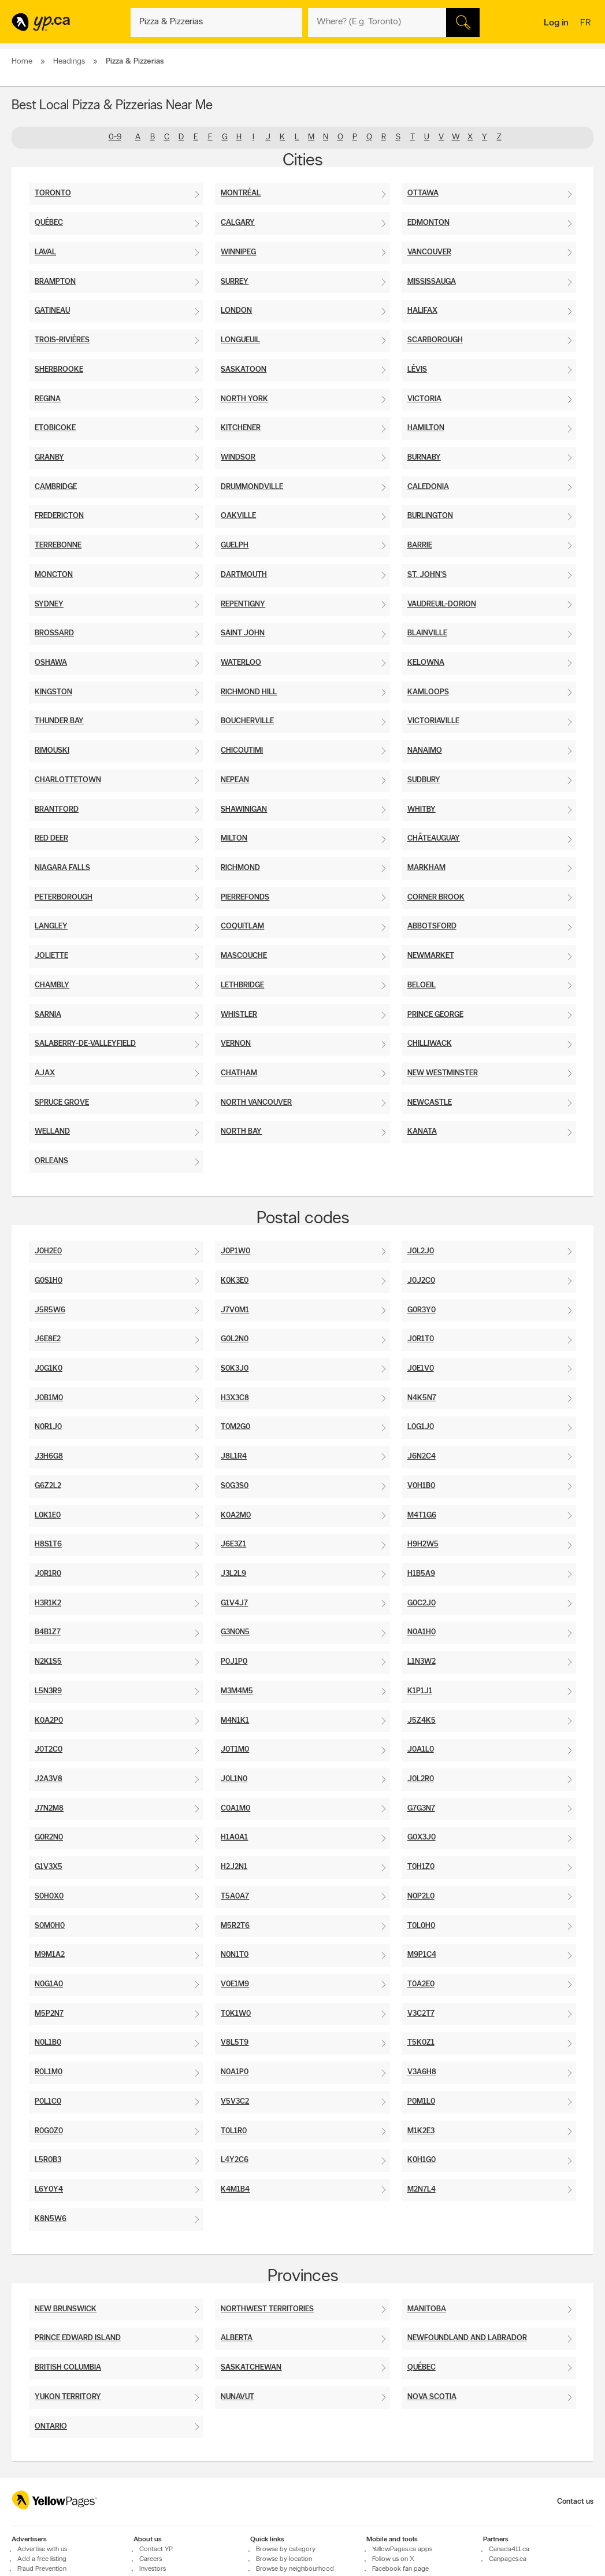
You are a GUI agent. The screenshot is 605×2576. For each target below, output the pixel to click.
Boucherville (247, 721)
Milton (234, 838)
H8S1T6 (48, 1544)
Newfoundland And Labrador (467, 2338)
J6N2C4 (421, 1456)
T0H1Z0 (421, 1867)
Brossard (54, 633)
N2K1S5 (48, 1661)
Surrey (234, 282)
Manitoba (426, 2309)
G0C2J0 (421, 1603)
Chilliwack (429, 1044)
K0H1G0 (421, 2160)
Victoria (424, 399)
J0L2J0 (420, 1251)
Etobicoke (55, 428)
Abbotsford (431, 926)
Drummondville (252, 487)
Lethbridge (242, 985)
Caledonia (428, 487)
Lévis (417, 369)
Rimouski (52, 750)
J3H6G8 (49, 1456)
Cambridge (56, 487)
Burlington (430, 516)
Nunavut (237, 2397)
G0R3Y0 (421, 1310)
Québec (49, 223)
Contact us (575, 2501)
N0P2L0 (421, 1896)
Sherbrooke (59, 369)
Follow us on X (393, 2559)
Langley (51, 926)
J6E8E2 (48, 1339)
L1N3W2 (421, 1661)
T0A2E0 (421, 1984)
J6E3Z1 (233, 1544)
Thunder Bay (59, 721)
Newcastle (429, 1102)
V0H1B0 (421, 1486)
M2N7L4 (421, 2189)
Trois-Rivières (62, 340)
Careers (150, 2559)
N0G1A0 (49, 1984)
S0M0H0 (50, 1926)
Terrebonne (58, 545)
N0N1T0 (234, 1955)
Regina (48, 399)
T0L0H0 (421, 1926)
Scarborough (435, 340)
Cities (302, 161)
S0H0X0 (49, 1896)
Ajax (45, 1073)
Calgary (238, 223)
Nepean (235, 780)
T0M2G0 (235, 1427)
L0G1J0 (420, 1427)
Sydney (49, 604)
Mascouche (244, 956)
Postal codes (303, 1219)
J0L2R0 (420, 1779)
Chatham (239, 1073)
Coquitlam (242, 926)
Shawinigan (244, 809)
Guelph (234, 545)
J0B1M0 (49, 1398)
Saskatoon (243, 369)
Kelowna (425, 663)
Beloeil (421, 985)
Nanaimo (424, 750)
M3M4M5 (237, 1691)
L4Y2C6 (234, 2160)
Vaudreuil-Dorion (441, 604)
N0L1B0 (48, 2042)
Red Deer (51, 838)
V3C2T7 (421, 2014)
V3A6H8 (421, 2072)
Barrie (419, 545)
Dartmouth (244, 575)
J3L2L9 (233, 1574)
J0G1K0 (48, 1368)
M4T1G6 (421, 1515)
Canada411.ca (509, 2549)
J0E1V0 (420, 1368)
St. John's (427, 575)
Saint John (243, 633)
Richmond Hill (249, 692)
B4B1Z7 (48, 1632)
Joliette (51, 956)
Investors (152, 2569)
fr (586, 24)
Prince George (435, 1015)
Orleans (51, 1161)
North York (244, 399)
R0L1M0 (48, 2072)
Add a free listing (41, 2559)
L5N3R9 (48, 1691)
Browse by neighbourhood (295, 2569)
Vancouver (429, 252)
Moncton (54, 575)
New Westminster (442, 1073)
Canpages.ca (507, 2559)
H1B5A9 (421, 1574)
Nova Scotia (431, 2397)
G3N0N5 (235, 1632)
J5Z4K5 (421, 1720)
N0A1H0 (421, 1632)
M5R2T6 (235, 1926)
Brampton (55, 282)
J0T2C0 (48, 1749)
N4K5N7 (421, 1398)
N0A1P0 (234, 2072)
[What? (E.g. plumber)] (216, 22)
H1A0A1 (234, 1837)
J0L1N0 (234, 1779)
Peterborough (63, 897)
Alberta (237, 2338)
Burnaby (424, 457)
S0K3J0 (234, 1368)
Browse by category (286, 2549)
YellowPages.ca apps (402, 2549)
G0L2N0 (234, 1339)
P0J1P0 (234, 1661)
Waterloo (241, 663)
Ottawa (423, 193)
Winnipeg (238, 252)
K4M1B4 (235, 2189)
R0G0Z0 (49, 2131)
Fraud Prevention (41, 2569)
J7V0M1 (235, 1310)
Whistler (239, 1015)
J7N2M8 (49, 1808)
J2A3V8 (48, 1779)
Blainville (427, 633)
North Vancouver (256, 1102)
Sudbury (423, 780)
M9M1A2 (50, 1955)
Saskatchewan (251, 2367)
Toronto (53, 193)
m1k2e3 (421, 2131)
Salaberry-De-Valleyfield (85, 1044)
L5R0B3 (48, 2160)
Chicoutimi (242, 750)
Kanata (422, 1131)
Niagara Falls (62, 868)
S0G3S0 (234, 1486)
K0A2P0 (49, 1720)
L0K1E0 (48, 1515)
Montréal (241, 193)
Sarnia (48, 1015)
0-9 (115, 137)
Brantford (57, 809)
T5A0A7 (235, 1896)
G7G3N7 (421, 1808)
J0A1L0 (420, 1749)
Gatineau (52, 310)
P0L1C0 (48, 2101)
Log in (556, 23)
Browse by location (284, 2559)
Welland (52, 1131)
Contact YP (156, 2549)
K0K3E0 (234, 1281)
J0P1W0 (235, 1251)
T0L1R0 (234, 2131)
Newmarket (430, 956)
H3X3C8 (235, 1398)
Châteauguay (433, 838)
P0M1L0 (421, 2101)
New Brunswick (65, 2309)
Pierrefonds (245, 897)
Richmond (240, 868)
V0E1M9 (235, 1984)
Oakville (238, 516)
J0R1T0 (420, 1339)
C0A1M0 (235, 1808)
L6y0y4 (49, 2189)
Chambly (52, 985)
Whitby (421, 809)
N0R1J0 (48, 1427)
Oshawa (51, 663)
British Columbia (68, 2367)
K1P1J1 (419, 1691)
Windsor (238, 457)
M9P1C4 (421, 1955)
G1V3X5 (48, 1867)
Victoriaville (433, 721)
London (236, 310)
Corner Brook (436, 897)
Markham (426, 868)
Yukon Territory (68, 2397)
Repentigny (243, 604)
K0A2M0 (236, 1515)
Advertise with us (42, 2549)
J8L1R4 (234, 1456)
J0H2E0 (48, 1251)
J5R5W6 (50, 1310)
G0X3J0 (421, 1837)
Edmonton (428, 223)
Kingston (53, 692)
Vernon (236, 1044)
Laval (45, 252)
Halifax (422, 310)
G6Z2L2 (48, 1486)
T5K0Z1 (421, 2042)
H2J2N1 (234, 1867)
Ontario (51, 2426)
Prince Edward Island (78, 2338)
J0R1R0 (48, 1574)
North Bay (241, 1131)
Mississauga (431, 282)
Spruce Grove (62, 1102)
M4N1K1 (235, 1720)
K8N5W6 (50, 2219)
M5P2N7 (49, 2014)
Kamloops (428, 692)
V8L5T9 (234, 2042)
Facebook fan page (400, 2569)
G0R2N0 (49, 1837)
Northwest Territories (267, 2309)
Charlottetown (68, 780)
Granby (49, 457)
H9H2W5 (423, 1544)
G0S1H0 (48, 1281)
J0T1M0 (235, 1749)
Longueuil (240, 340)
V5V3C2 (235, 2101)
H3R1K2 (48, 1603)
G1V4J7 (234, 1603)
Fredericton (59, 516)
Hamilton (425, 428)
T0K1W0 (236, 2014)
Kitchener (241, 428)
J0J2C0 (421, 1281)
